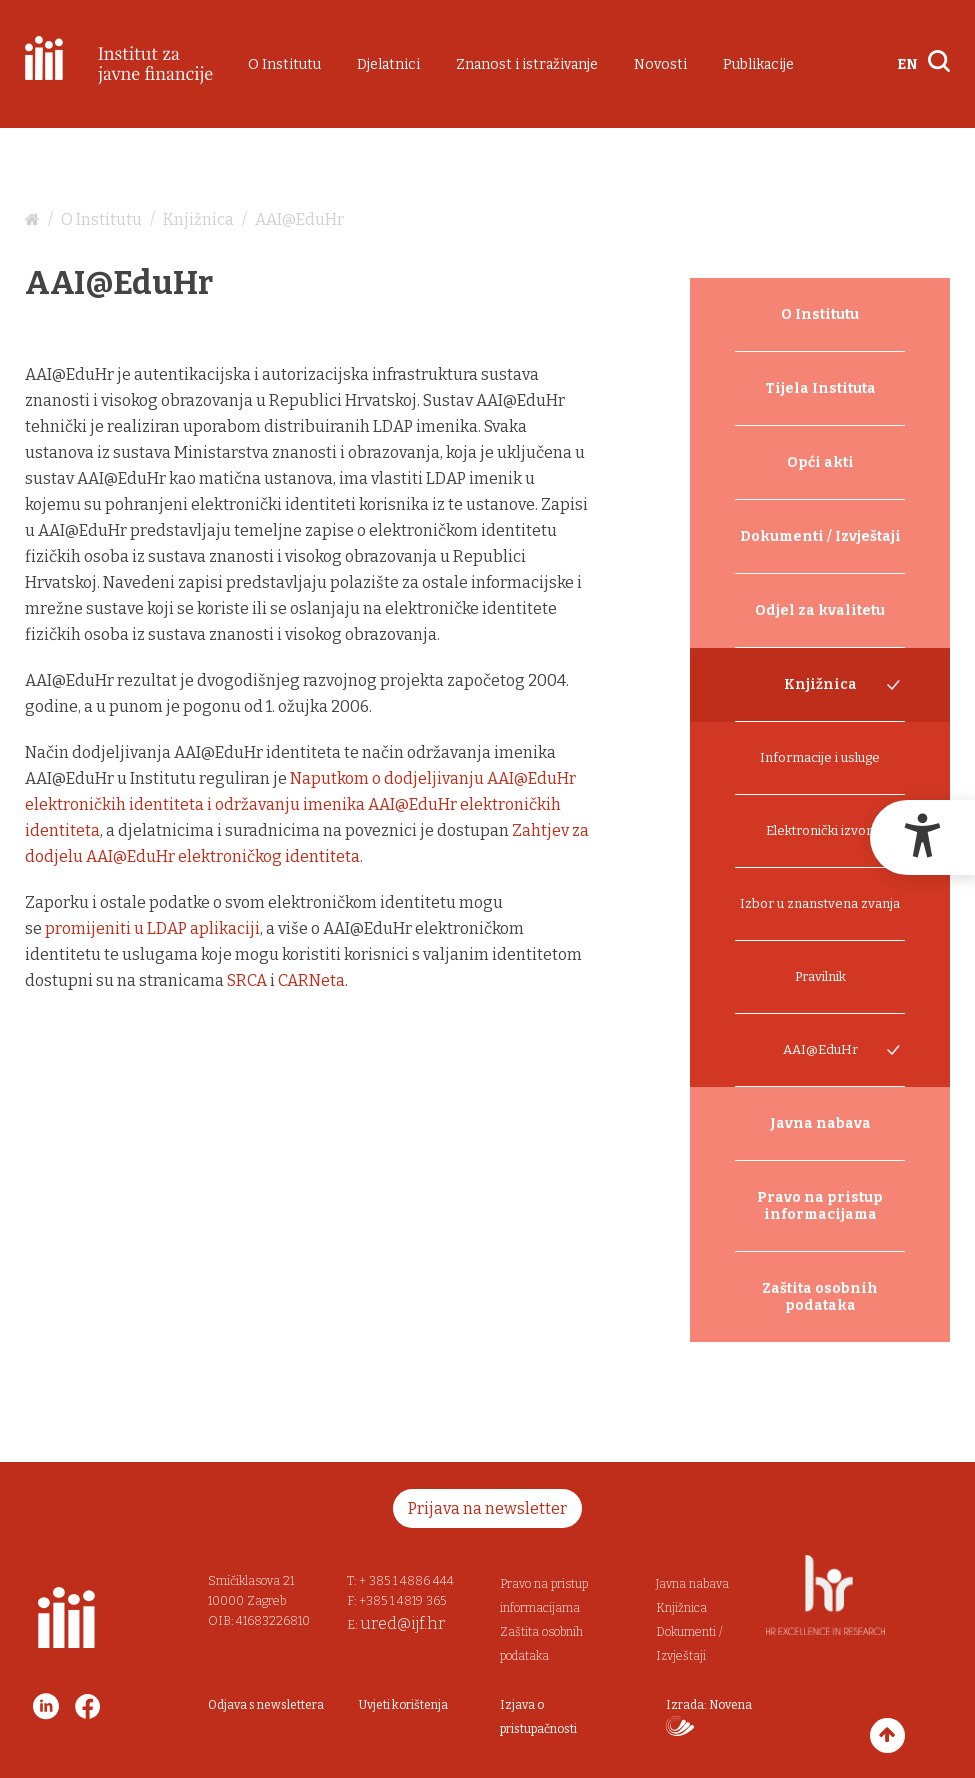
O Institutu (284, 64)
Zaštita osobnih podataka (820, 1297)
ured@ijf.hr (402, 1623)
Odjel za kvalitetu (820, 610)
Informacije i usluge (820, 757)
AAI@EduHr (299, 219)
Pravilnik (820, 976)
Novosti (660, 64)
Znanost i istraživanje (527, 64)
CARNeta (311, 980)
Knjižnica (198, 219)
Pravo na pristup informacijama (820, 1206)
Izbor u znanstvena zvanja (820, 903)
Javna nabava (820, 1123)
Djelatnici (388, 64)
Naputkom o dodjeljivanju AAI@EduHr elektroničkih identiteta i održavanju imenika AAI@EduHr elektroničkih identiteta (300, 804)
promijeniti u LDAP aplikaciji (152, 928)
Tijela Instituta (820, 388)
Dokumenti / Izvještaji (820, 536)
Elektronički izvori (820, 830)
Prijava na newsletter (487, 1508)
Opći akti (820, 462)
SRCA (247, 980)
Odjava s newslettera (266, 1705)
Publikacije (758, 64)
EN (907, 64)
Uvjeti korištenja (403, 1705)
